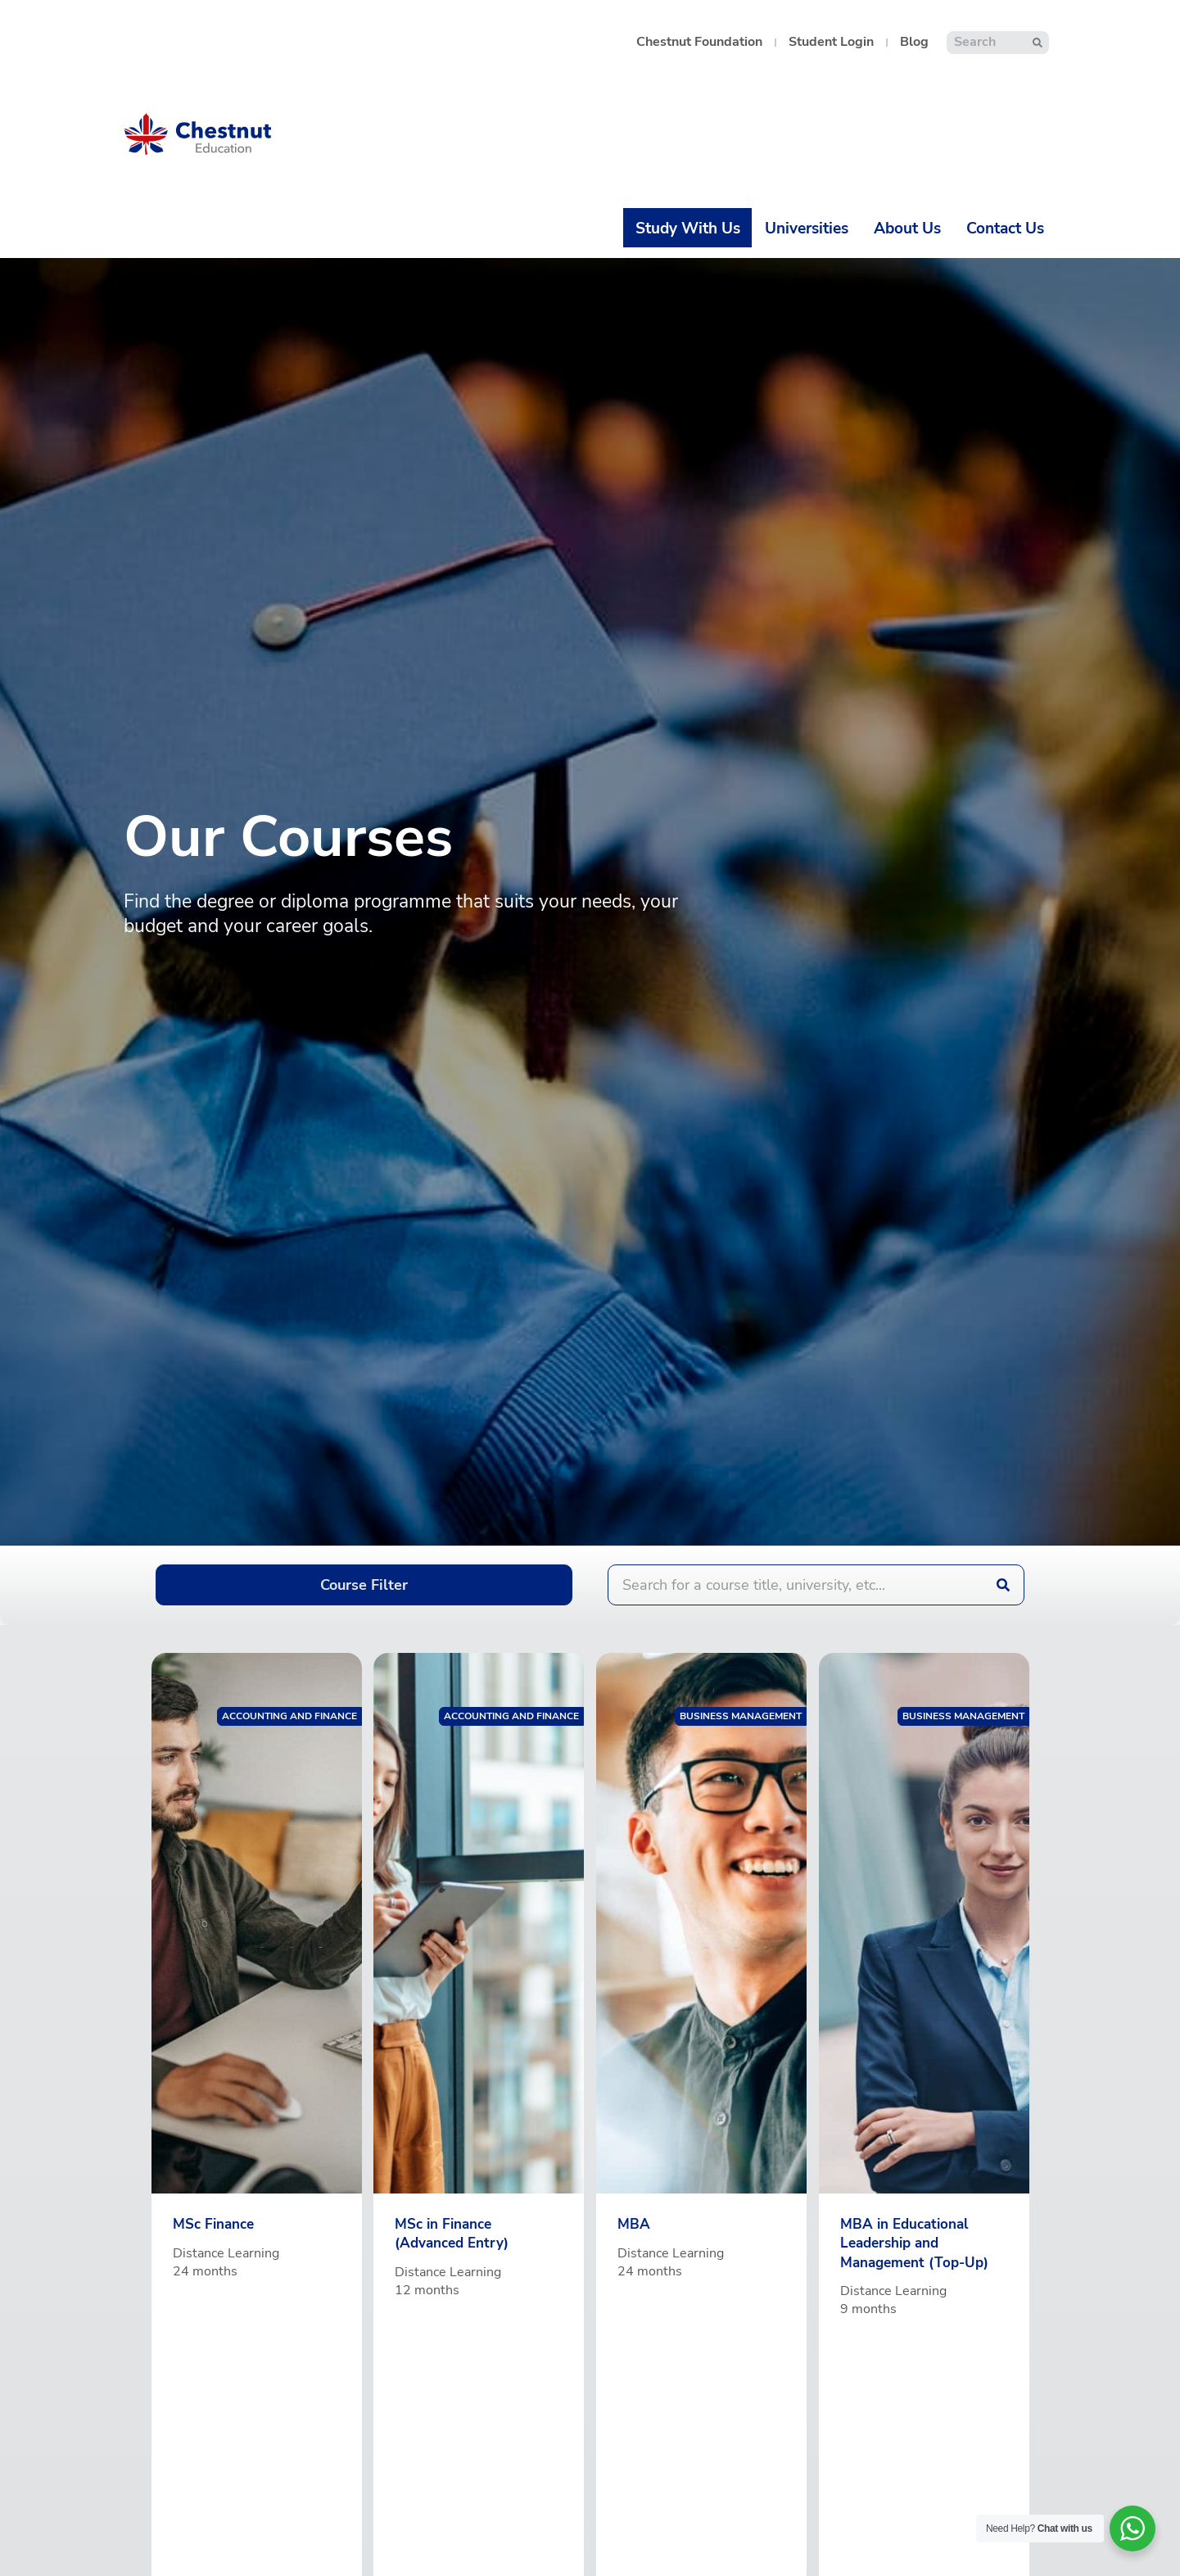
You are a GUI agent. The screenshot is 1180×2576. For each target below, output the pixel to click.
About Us (907, 228)
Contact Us (1005, 228)
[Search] (1038, 42)
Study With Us (687, 228)
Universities (806, 228)
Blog (914, 42)
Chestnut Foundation (699, 42)
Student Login (831, 42)
